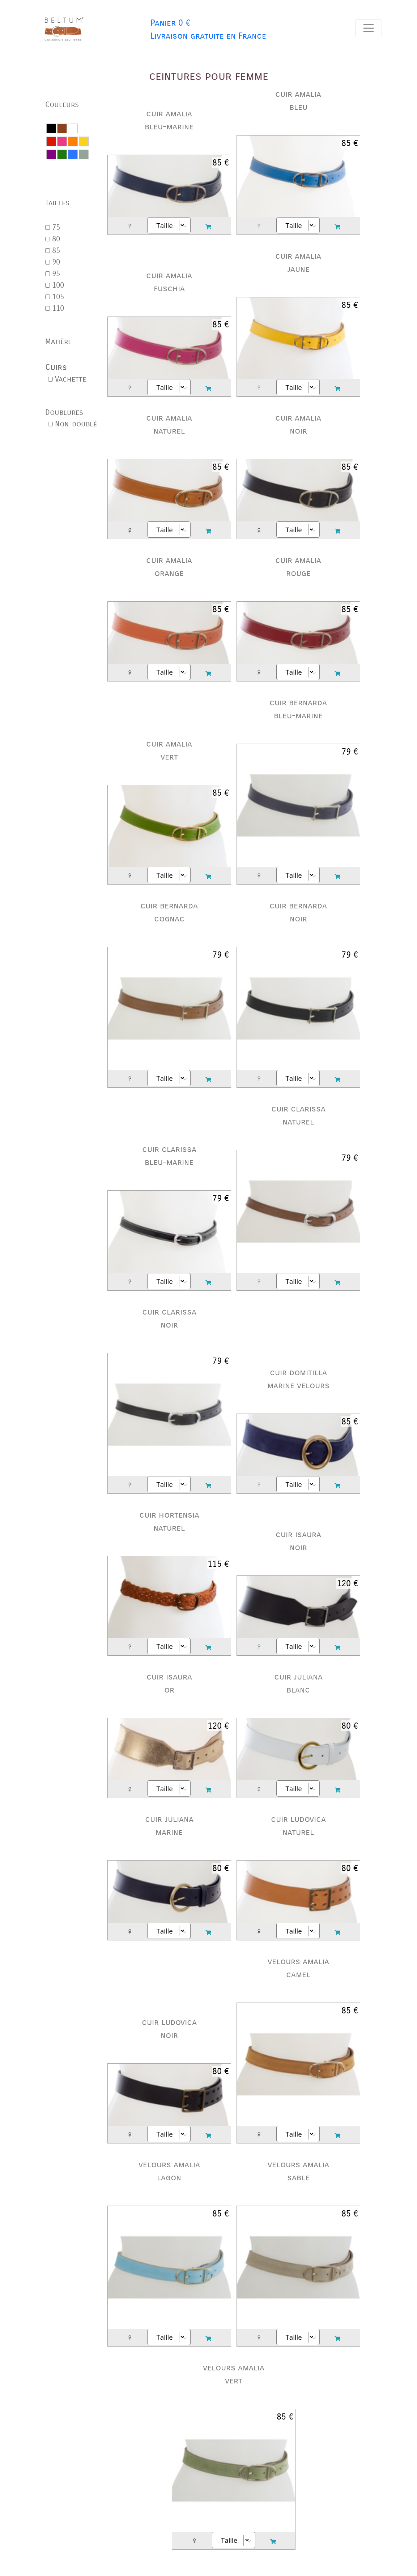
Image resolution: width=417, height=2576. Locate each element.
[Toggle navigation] (368, 28)
